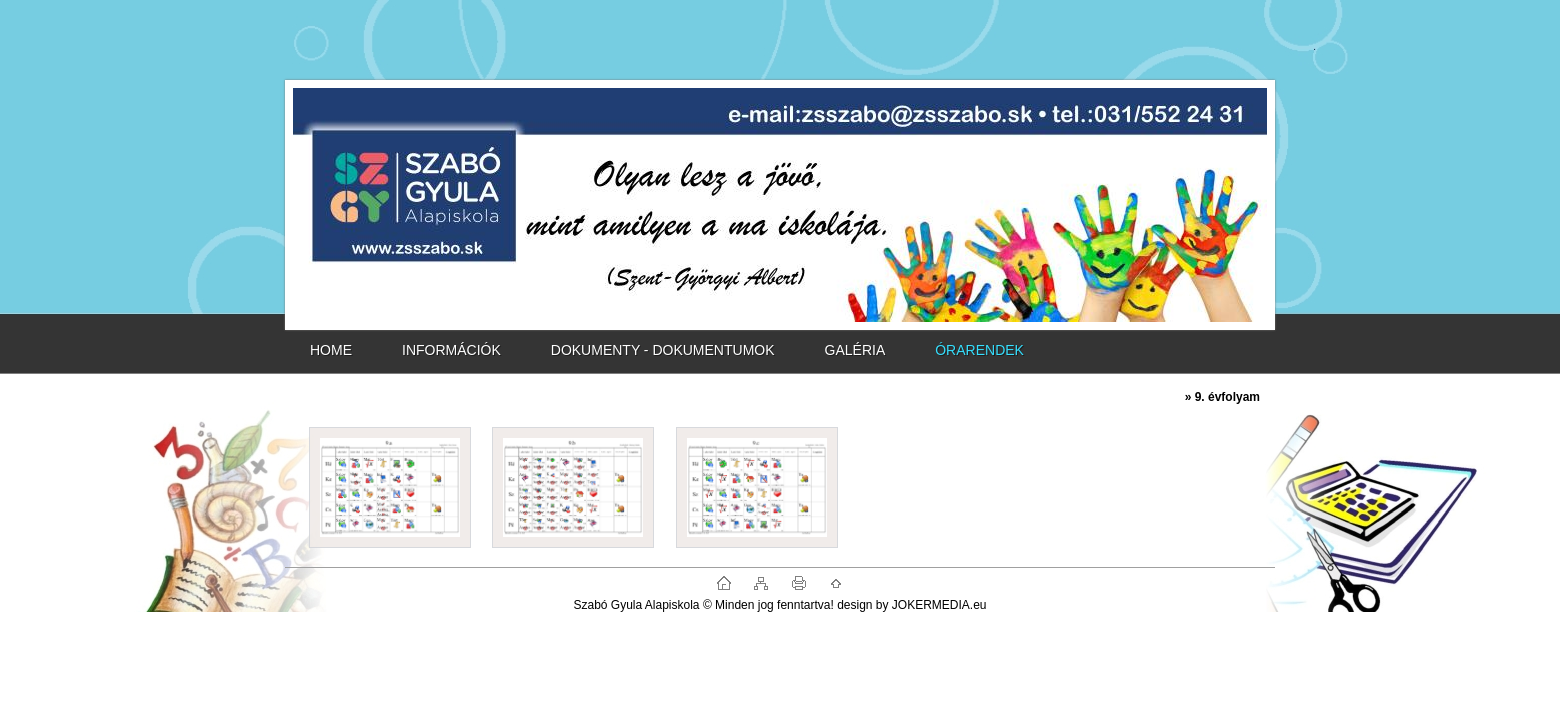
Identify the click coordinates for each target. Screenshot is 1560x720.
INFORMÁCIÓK (451, 350)
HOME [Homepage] (331, 350)
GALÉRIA (855, 350)
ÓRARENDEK (979, 350)
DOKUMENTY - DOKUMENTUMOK (663, 350)
